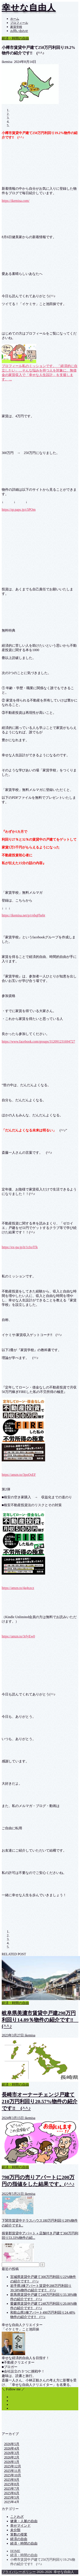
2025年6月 (11, 2493)
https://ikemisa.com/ (15, 200)
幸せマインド (20, 2525)
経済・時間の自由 (15, 38)
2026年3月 (11, 2453)
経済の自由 (18, 2539)
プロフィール (19, 22)
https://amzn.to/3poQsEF (19, 1474)
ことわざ (17, 2516)
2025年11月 (12, 2471)
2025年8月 (11, 2484)
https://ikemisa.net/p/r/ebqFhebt (23, 915)
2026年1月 (11, 2462)
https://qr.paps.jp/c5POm (19, 509)
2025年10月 (12, 2475)
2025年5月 (11, 2497)
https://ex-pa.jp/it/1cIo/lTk (20, 1247)
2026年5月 (11, 2444)
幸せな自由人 (29, 7)
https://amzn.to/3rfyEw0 (18, 1636)
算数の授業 (18, 2534)
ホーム (14, 18)
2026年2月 (11, 2457)
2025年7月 (11, 2488)
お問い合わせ (19, 31)
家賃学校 (16, 26)
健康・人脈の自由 (23, 2521)
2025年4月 (11, 2502)
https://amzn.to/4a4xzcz (18, 1588)
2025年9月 (11, 2479)
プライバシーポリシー (19, 2572)
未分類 (15, 2530)
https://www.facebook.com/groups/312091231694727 (38, 1041)
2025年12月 (12, 2466)
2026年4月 (11, 2448)
